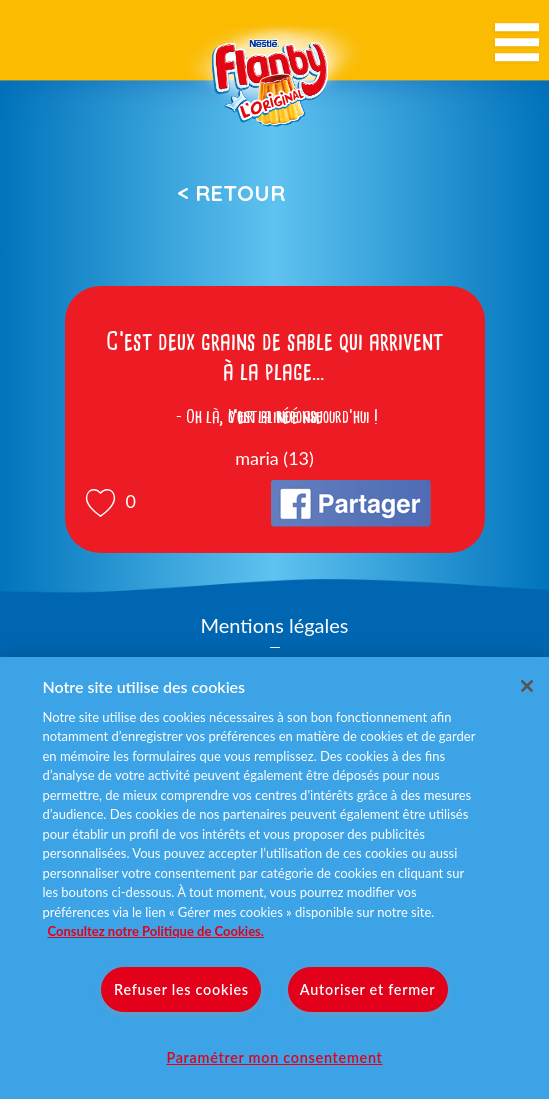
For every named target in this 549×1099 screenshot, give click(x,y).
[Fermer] (527, 686)
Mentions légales (275, 625)
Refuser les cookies (181, 989)
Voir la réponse (275, 417)
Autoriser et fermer (367, 989)
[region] (274, 878)
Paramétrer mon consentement (274, 1057)
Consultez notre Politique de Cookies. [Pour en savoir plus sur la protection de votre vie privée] (155, 931)
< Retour (231, 193)
